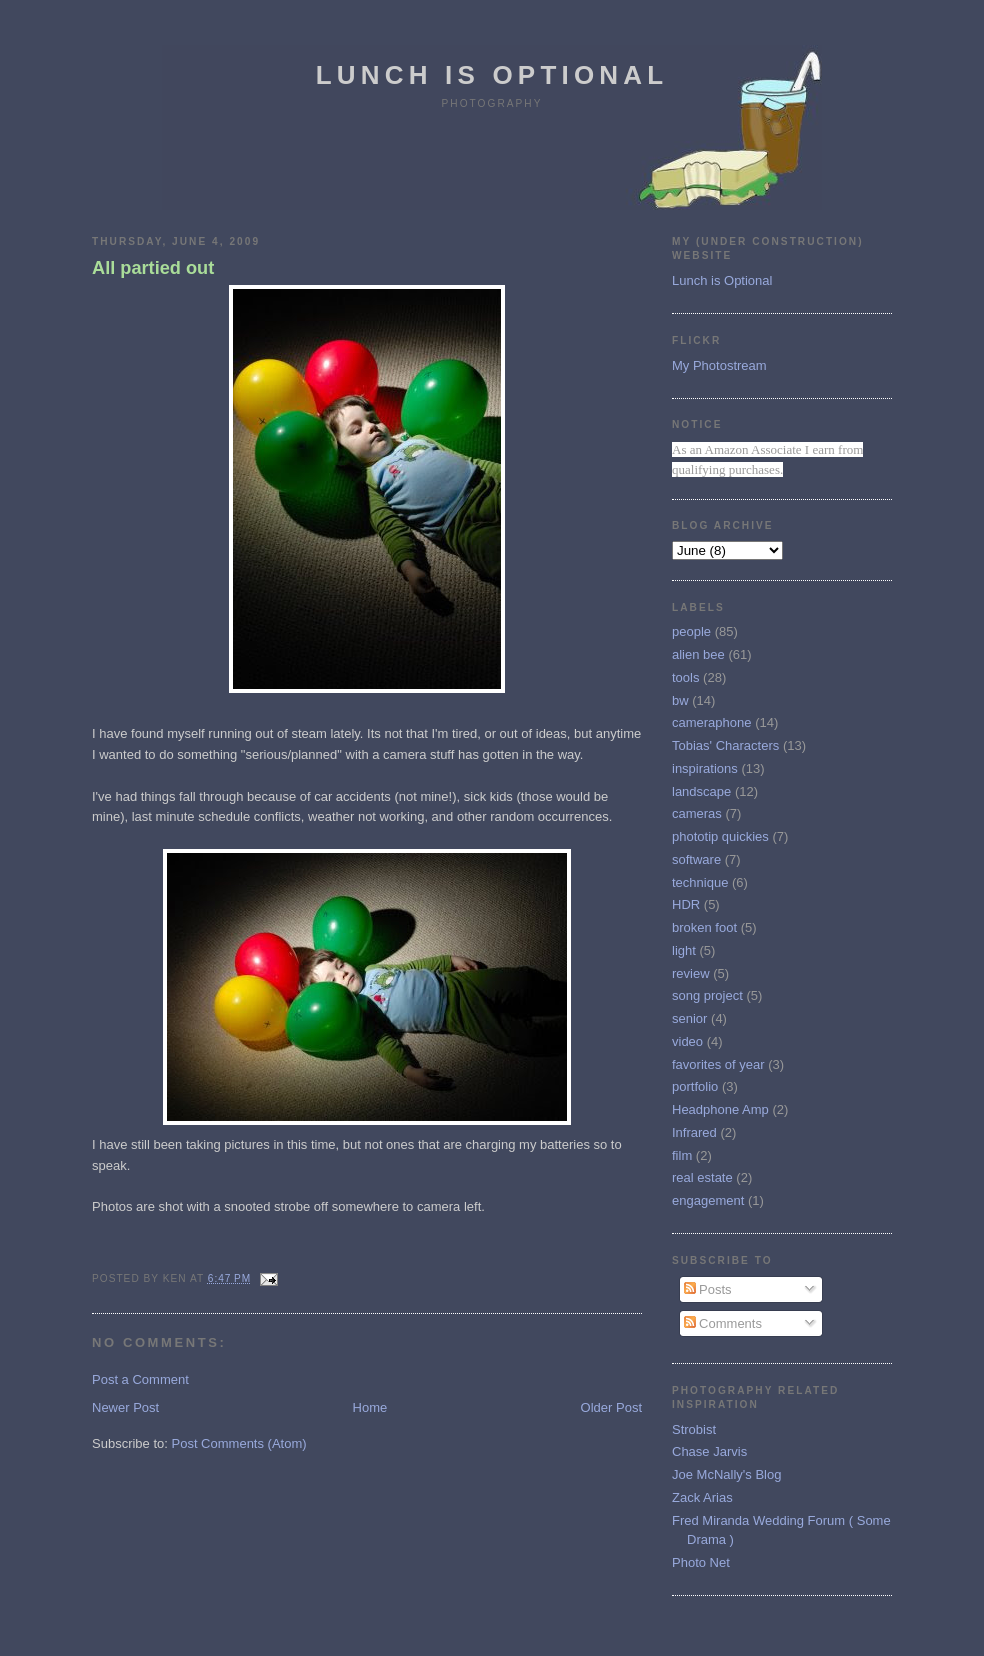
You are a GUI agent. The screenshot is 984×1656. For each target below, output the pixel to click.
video (687, 1041)
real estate (702, 1177)
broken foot (704, 927)
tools (685, 677)
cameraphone (712, 722)
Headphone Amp (720, 1109)
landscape (701, 791)
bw (680, 700)
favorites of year (718, 1064)
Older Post (611, 1407)
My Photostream (719, 365)
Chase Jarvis (709, 1451)
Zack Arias (702, 1497)
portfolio (695, 1086)
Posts (708, 1289)
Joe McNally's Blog (726, 1474)
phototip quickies (720, 836)
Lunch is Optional (492, 75)
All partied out (153, 268)
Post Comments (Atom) (239, 1443)
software (696, 859)
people (691, 631)
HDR (686, 904)
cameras (697, 813)
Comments (723, 1323)
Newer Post (125, 1407)
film (682, 1155)
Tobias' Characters (725, 745)
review (691, 973)
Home (370, 1407)
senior (689, 1018)
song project (707, 995)
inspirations (705, 768)
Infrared (694, 1132)
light (684, 950)
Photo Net (701, 1562)
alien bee (698, 654)
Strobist (694, 1429)
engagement (708, 1200)
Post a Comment (140, 1379)
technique (700, 882)
